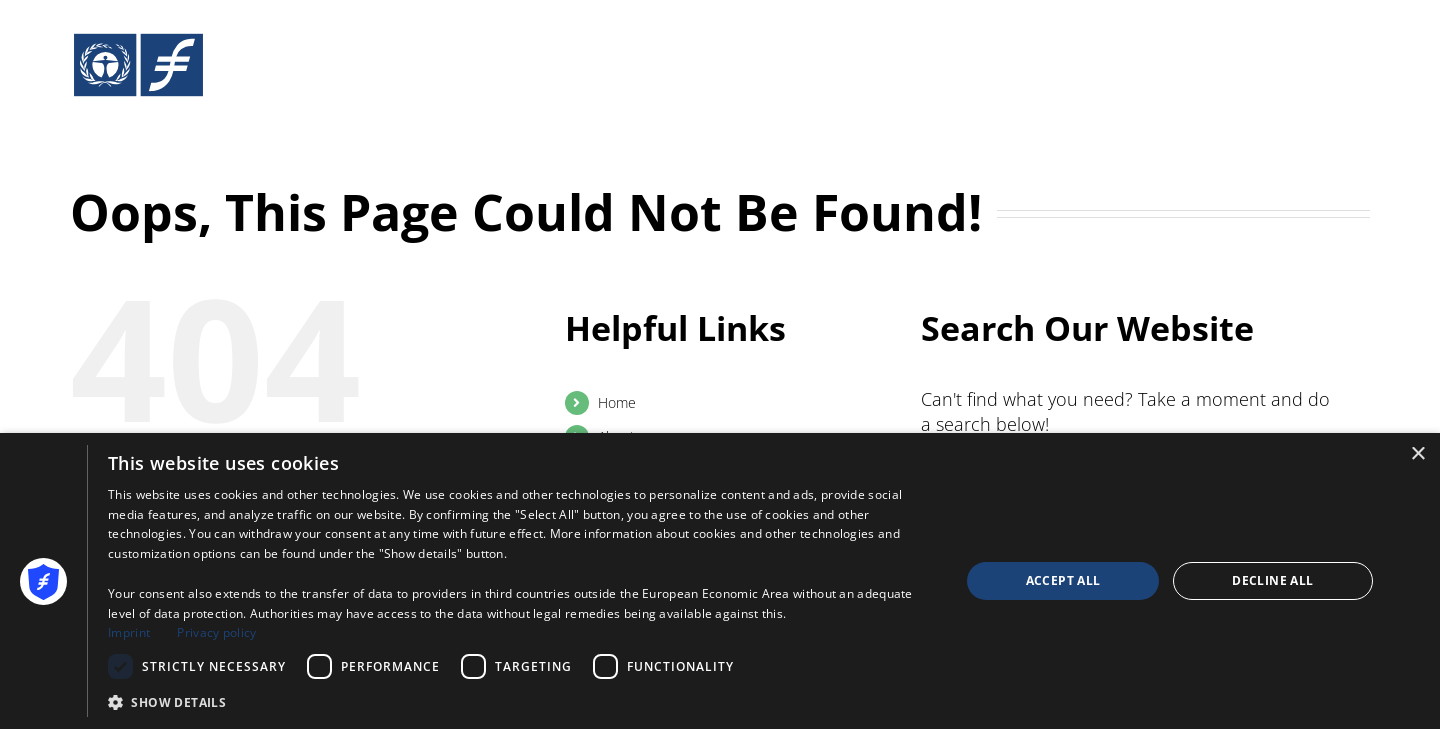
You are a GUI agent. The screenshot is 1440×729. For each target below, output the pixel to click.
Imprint (129, 632)
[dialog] (720, 581)
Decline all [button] (1272, 580)
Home (617, 402)
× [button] (1417, 454)
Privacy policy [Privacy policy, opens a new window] (216, 632)
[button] (521, 702)
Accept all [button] (1063, 580)
